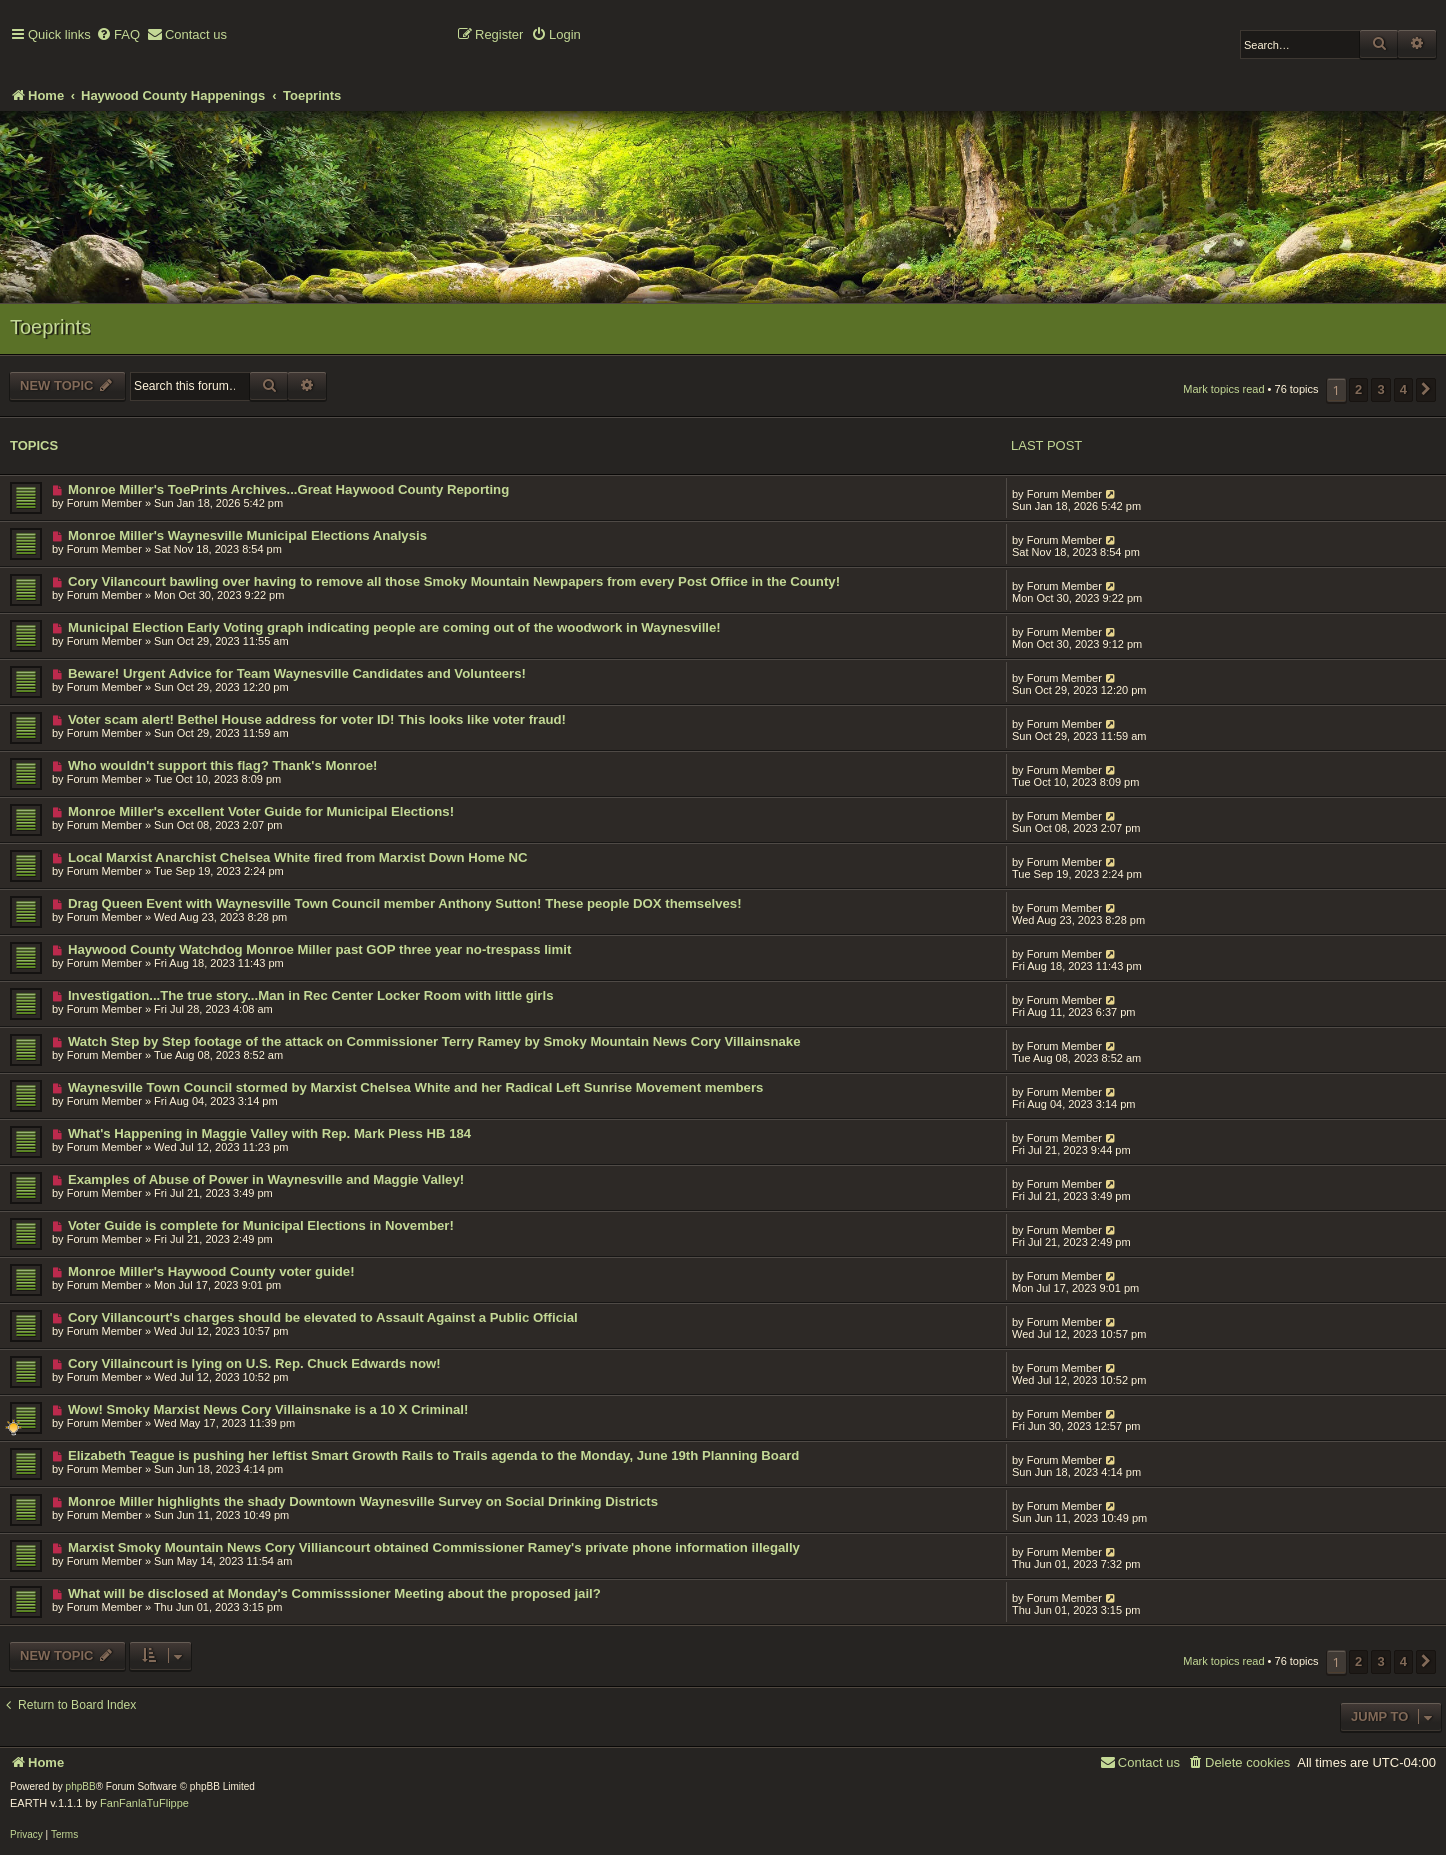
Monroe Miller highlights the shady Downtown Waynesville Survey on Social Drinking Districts (363, 1501)
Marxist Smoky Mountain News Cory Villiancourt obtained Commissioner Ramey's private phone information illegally (434, 1547)
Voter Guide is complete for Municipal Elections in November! (261, 1225)
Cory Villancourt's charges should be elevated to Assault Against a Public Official (323, 1317)
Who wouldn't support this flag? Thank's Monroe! (223, 765)
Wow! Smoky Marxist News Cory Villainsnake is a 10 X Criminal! (268, 1409)
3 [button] (1380, 389)
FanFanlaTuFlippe (144, 1803)
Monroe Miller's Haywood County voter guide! (211, 1271)
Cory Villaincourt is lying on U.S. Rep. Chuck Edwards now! (254, 1363)
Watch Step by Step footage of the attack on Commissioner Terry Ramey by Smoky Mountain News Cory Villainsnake (434, 1041)
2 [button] (1358, 389)
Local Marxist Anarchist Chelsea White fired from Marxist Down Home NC (298, 857)
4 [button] (1403, 389)
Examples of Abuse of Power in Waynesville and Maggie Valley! (266, 1179)
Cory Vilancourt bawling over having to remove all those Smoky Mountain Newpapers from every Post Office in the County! (454, 581)
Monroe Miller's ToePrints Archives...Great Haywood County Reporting (288, 489)
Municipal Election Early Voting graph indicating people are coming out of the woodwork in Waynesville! (394, 627)
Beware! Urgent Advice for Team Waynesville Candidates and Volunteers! (297, 673)
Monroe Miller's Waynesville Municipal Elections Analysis (247, 535)
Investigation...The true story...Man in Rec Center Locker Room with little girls (311, 995)
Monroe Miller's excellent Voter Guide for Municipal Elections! (261, 811)
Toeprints (50, 327)
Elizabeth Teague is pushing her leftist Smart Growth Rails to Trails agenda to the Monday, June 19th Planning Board (434, 1455)
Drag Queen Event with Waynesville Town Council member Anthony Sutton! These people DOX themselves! (405, 903)
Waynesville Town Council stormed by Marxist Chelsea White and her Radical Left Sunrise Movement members (415, 1087)
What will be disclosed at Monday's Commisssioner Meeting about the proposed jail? (334, 1593)
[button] (1426, 390)
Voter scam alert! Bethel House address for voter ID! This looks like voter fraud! (317, 719)
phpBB (81, 1786)
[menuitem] (118, 35)
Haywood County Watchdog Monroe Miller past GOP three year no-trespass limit (319, 949)
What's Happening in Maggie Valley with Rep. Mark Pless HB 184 (269, 1133)
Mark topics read (1223, 389)
